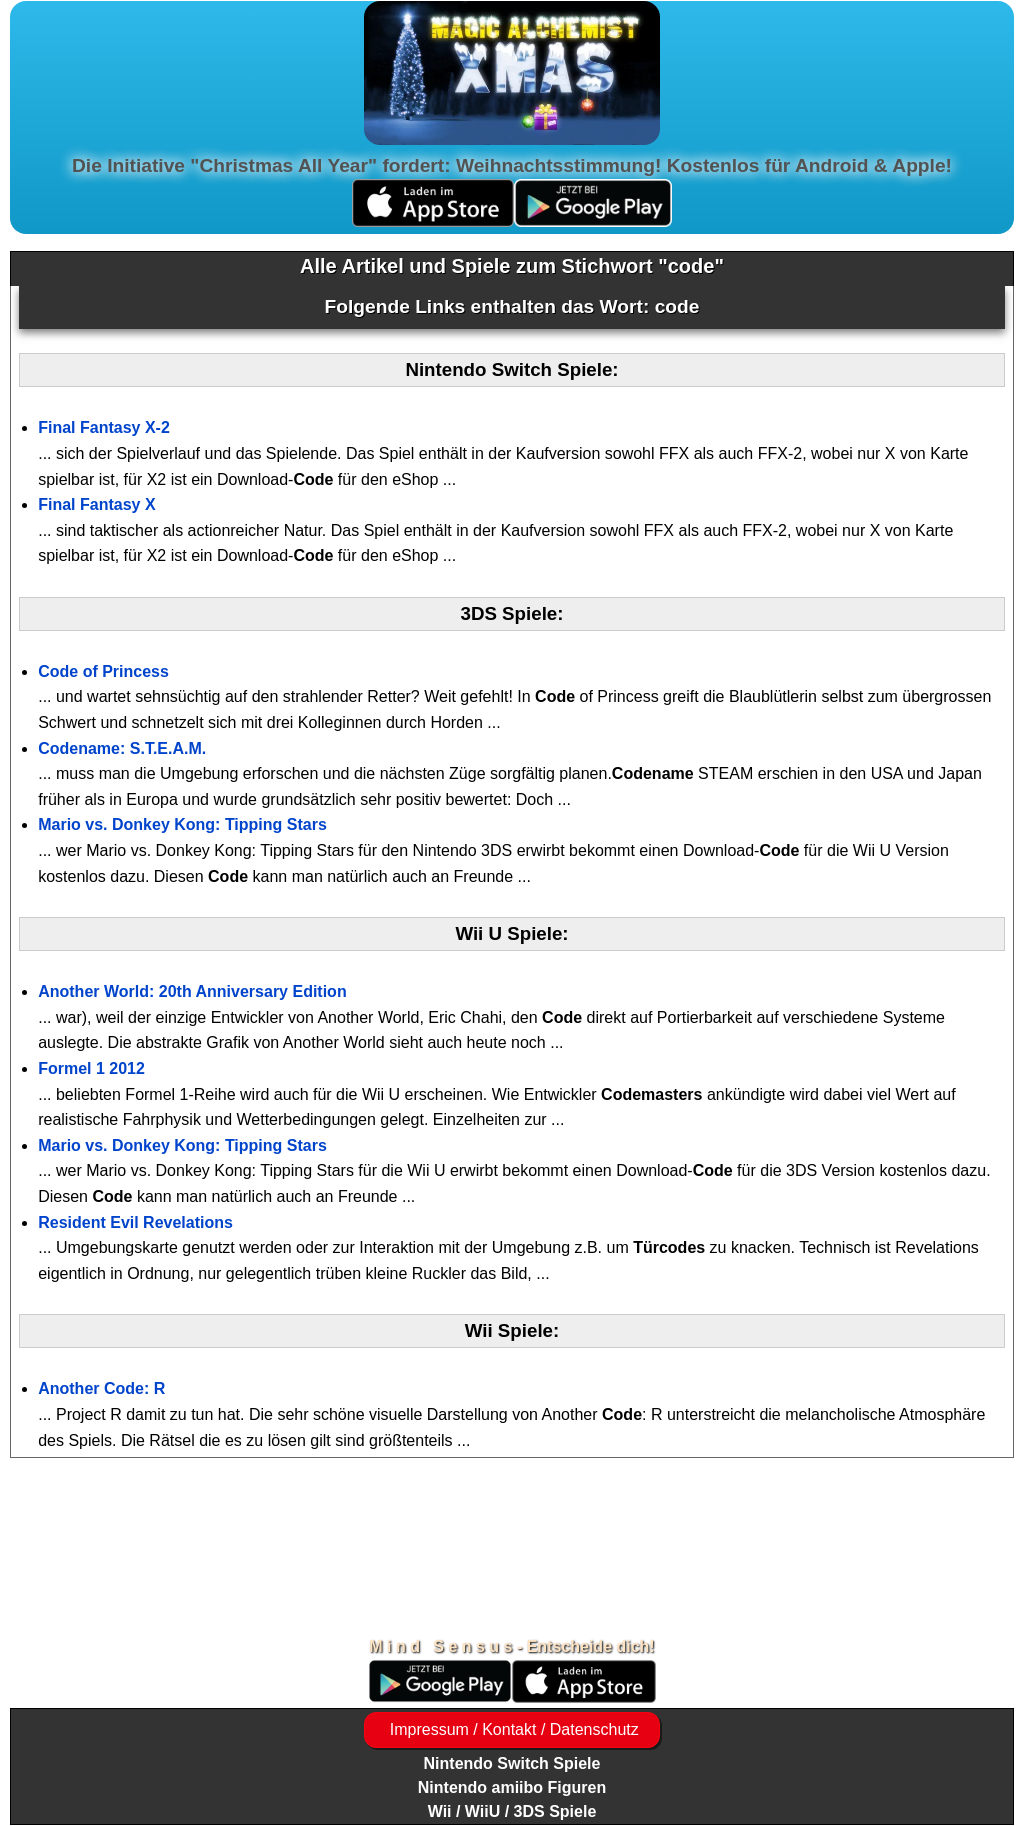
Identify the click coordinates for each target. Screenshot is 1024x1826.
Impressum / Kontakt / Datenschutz (511, 1729)
